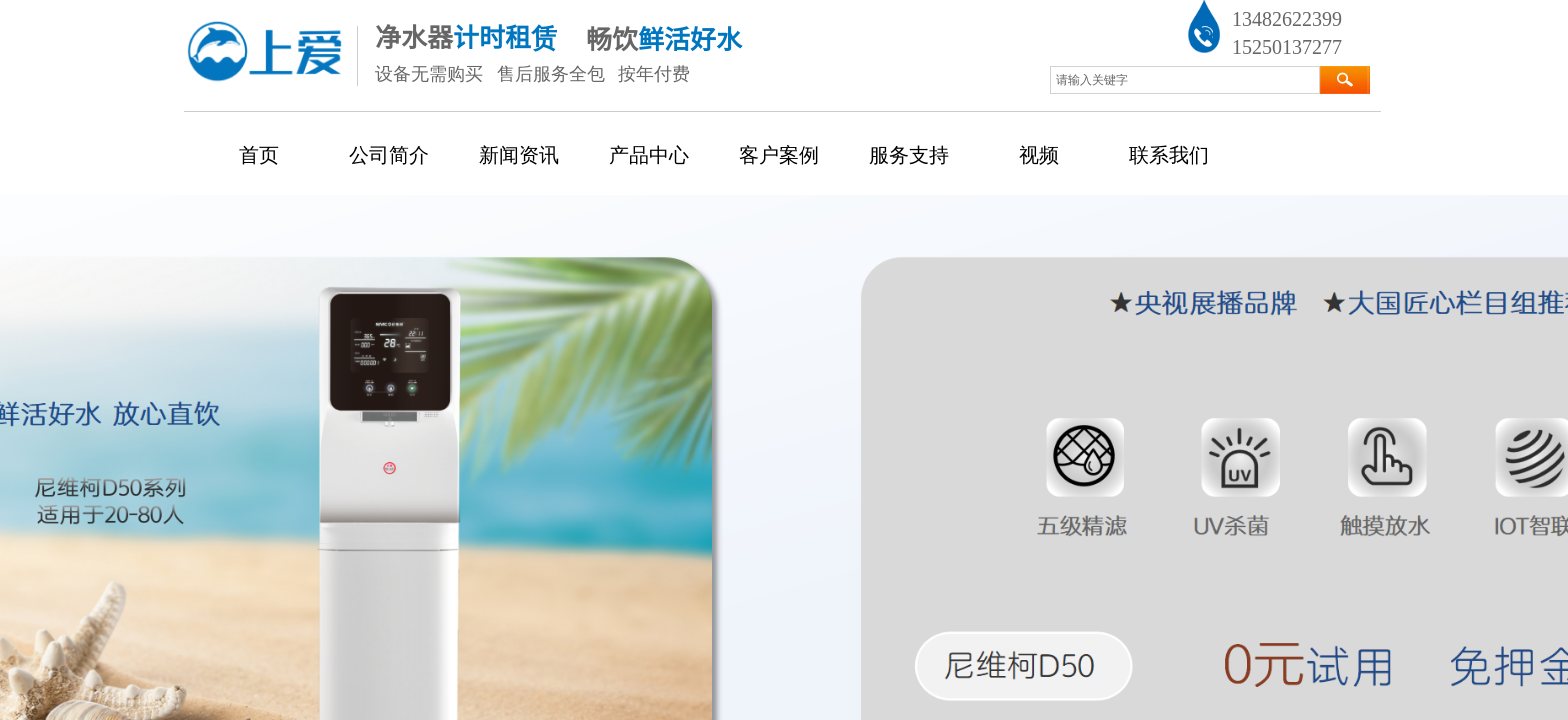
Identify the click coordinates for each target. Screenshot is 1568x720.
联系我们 (1169, 155)
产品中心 (649, 155)
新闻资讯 (519, 155)
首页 (259, 155)
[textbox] (1185, 80)
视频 (1039, 155)
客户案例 (779, 155)
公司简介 (389, 155)
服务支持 (909, 155)
